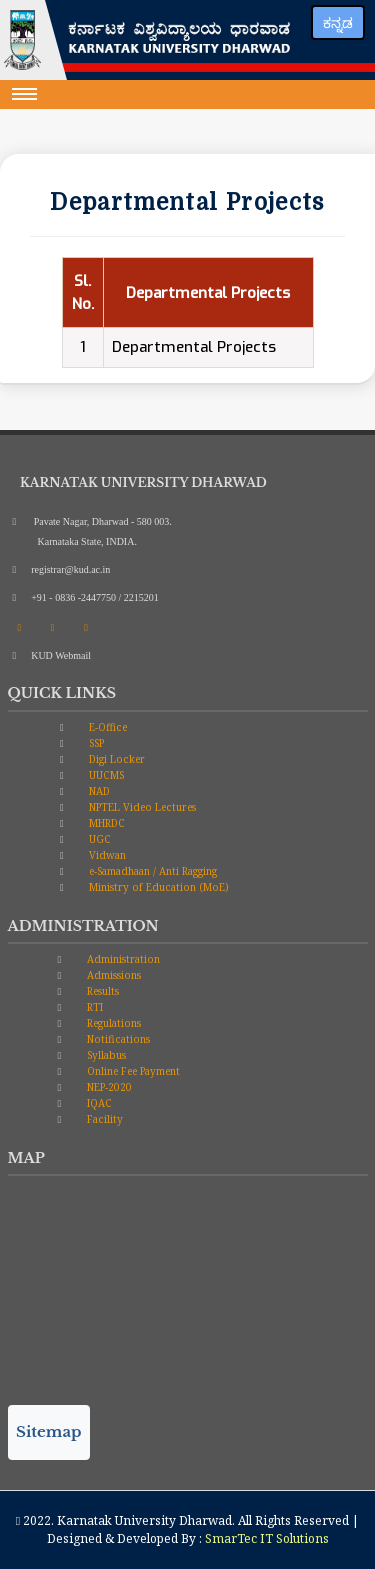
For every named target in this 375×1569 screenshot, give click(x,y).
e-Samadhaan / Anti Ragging (151, 871)
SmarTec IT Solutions (267, 1538)
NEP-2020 (108, 1087)
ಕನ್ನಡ (338, 22)
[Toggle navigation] (25, 94)
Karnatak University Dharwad (144, 1520)
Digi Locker (115, 759)
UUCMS (105, 775)
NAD (98, 791)
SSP (95, 743)
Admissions (112, 975)
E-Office (106, 727)
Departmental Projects (194, 347)
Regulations (112, 1023)
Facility (103, 1119)
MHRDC (105, 823)
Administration (122, 959)
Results (101, 991)
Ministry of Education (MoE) (157, 887)
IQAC (98, 1103)
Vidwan (106, 855)
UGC (98, 839)
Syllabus (105, 1055)
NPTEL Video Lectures (141, 807)
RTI (93, 1007)
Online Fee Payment (132, 1071)
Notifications (117, 1039)
